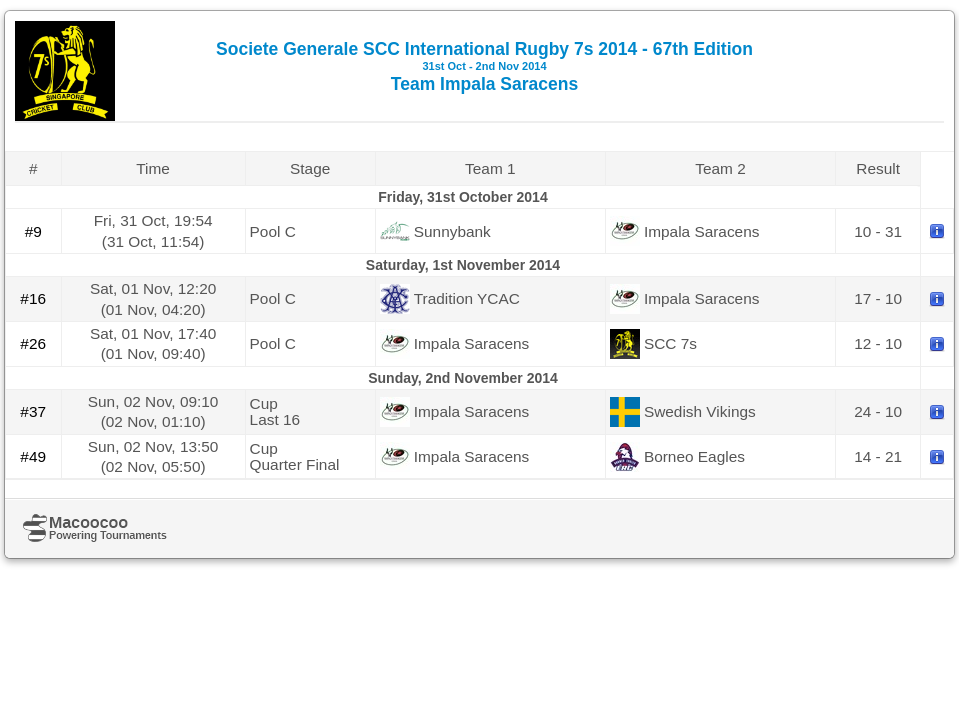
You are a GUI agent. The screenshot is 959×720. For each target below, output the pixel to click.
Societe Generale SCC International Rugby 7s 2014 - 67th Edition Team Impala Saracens (484, 66)
